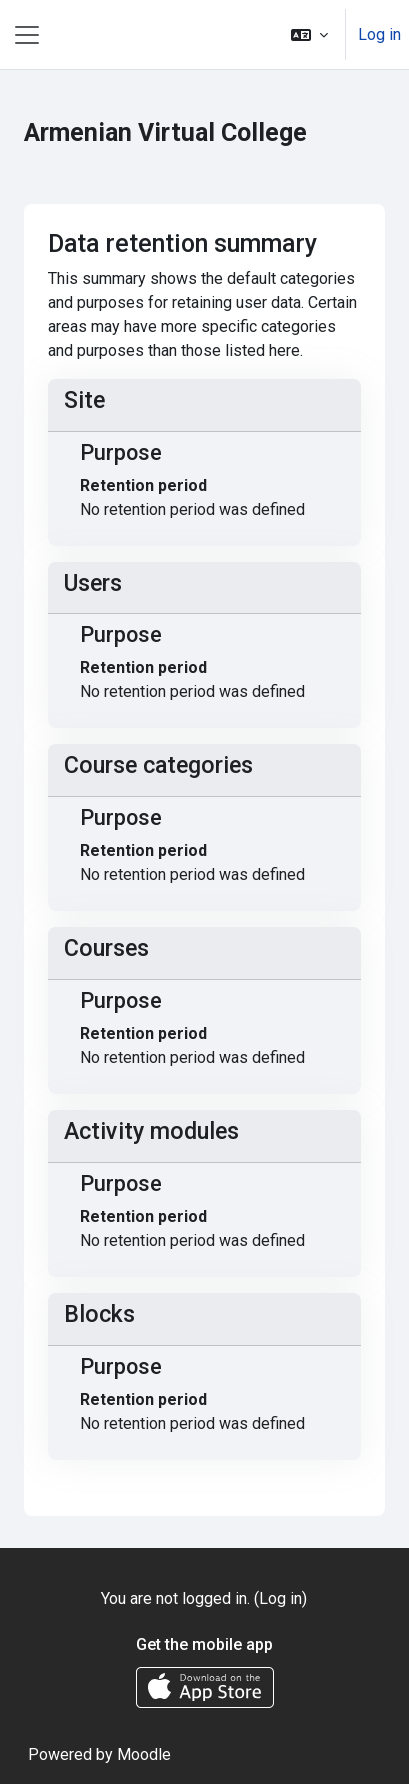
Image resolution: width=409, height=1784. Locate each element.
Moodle (144, 1754)
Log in (379, 34)
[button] (309, 34)
